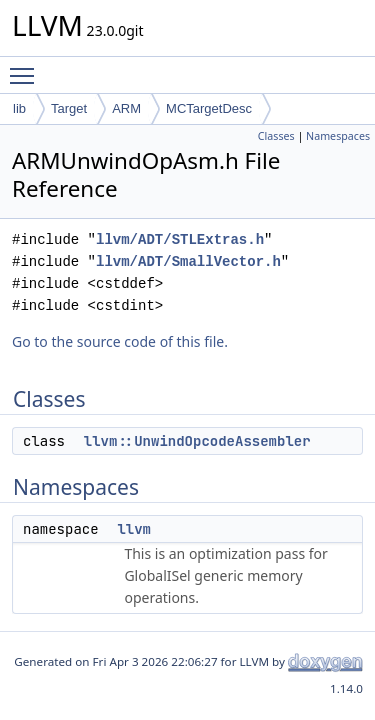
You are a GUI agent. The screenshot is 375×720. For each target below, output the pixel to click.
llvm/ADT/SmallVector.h (188, 261)
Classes (276, 136)
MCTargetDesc (209, 108)
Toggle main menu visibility (27, 67)
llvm (134, 529)
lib (19, 108)
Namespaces (338, 136)
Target (69, 108)
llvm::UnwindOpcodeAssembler (197, 441)
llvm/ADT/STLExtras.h (180, 239)
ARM (126, 108)
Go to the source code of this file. (120, 341)
